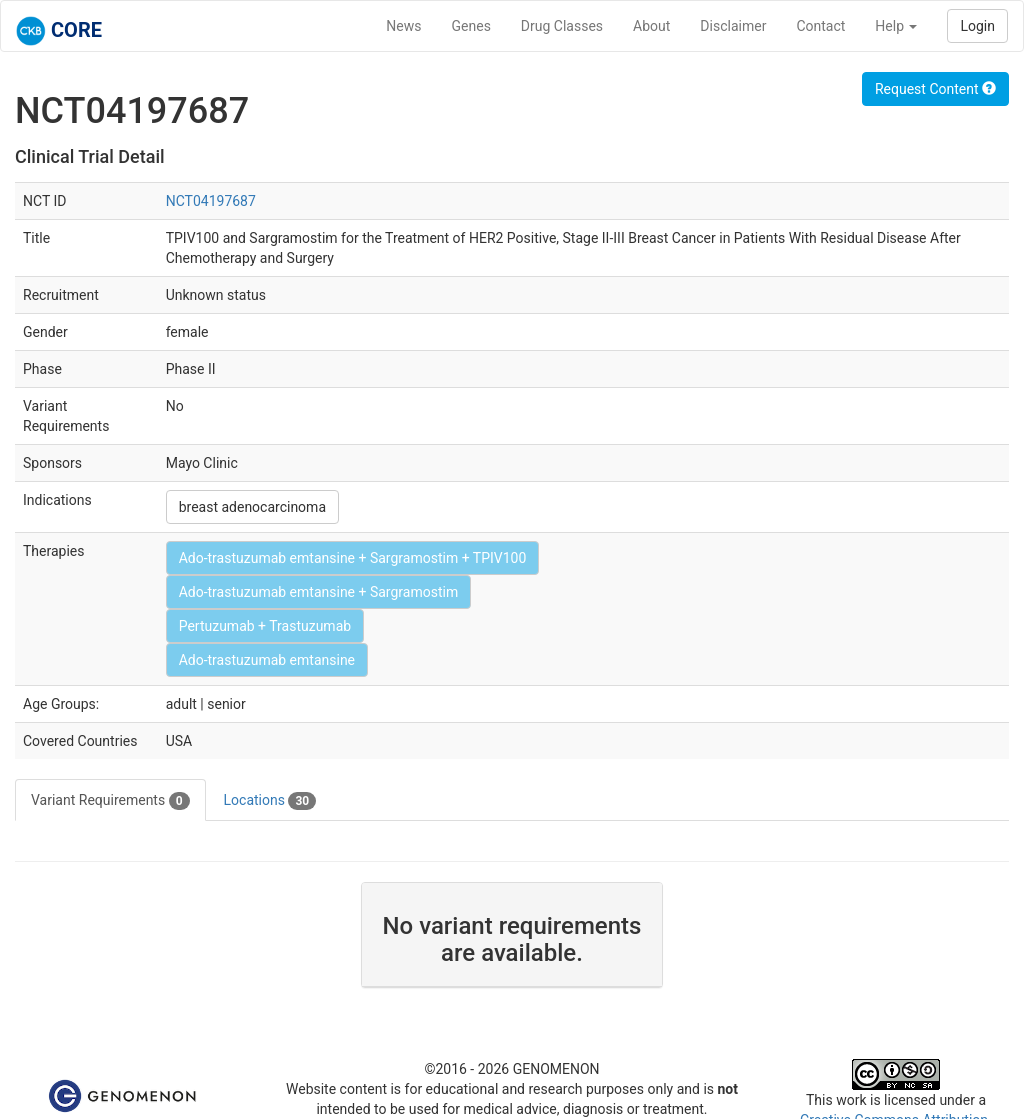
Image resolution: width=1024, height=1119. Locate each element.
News (403, 26)
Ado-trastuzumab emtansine (267, 660)
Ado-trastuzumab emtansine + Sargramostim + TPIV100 (353, 558)
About (651, 26)
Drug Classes (562, 26)
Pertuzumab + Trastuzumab (265, 626)
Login (977, 26)
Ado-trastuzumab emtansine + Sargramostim (319, 592)
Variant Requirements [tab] (110, 801)
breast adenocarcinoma (252, 507)
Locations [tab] (270, 801)
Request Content (935, 89)
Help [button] (896, 26)
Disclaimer (733, 26)
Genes (471, 26)
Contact (820, 26)
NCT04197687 (211, 201)
